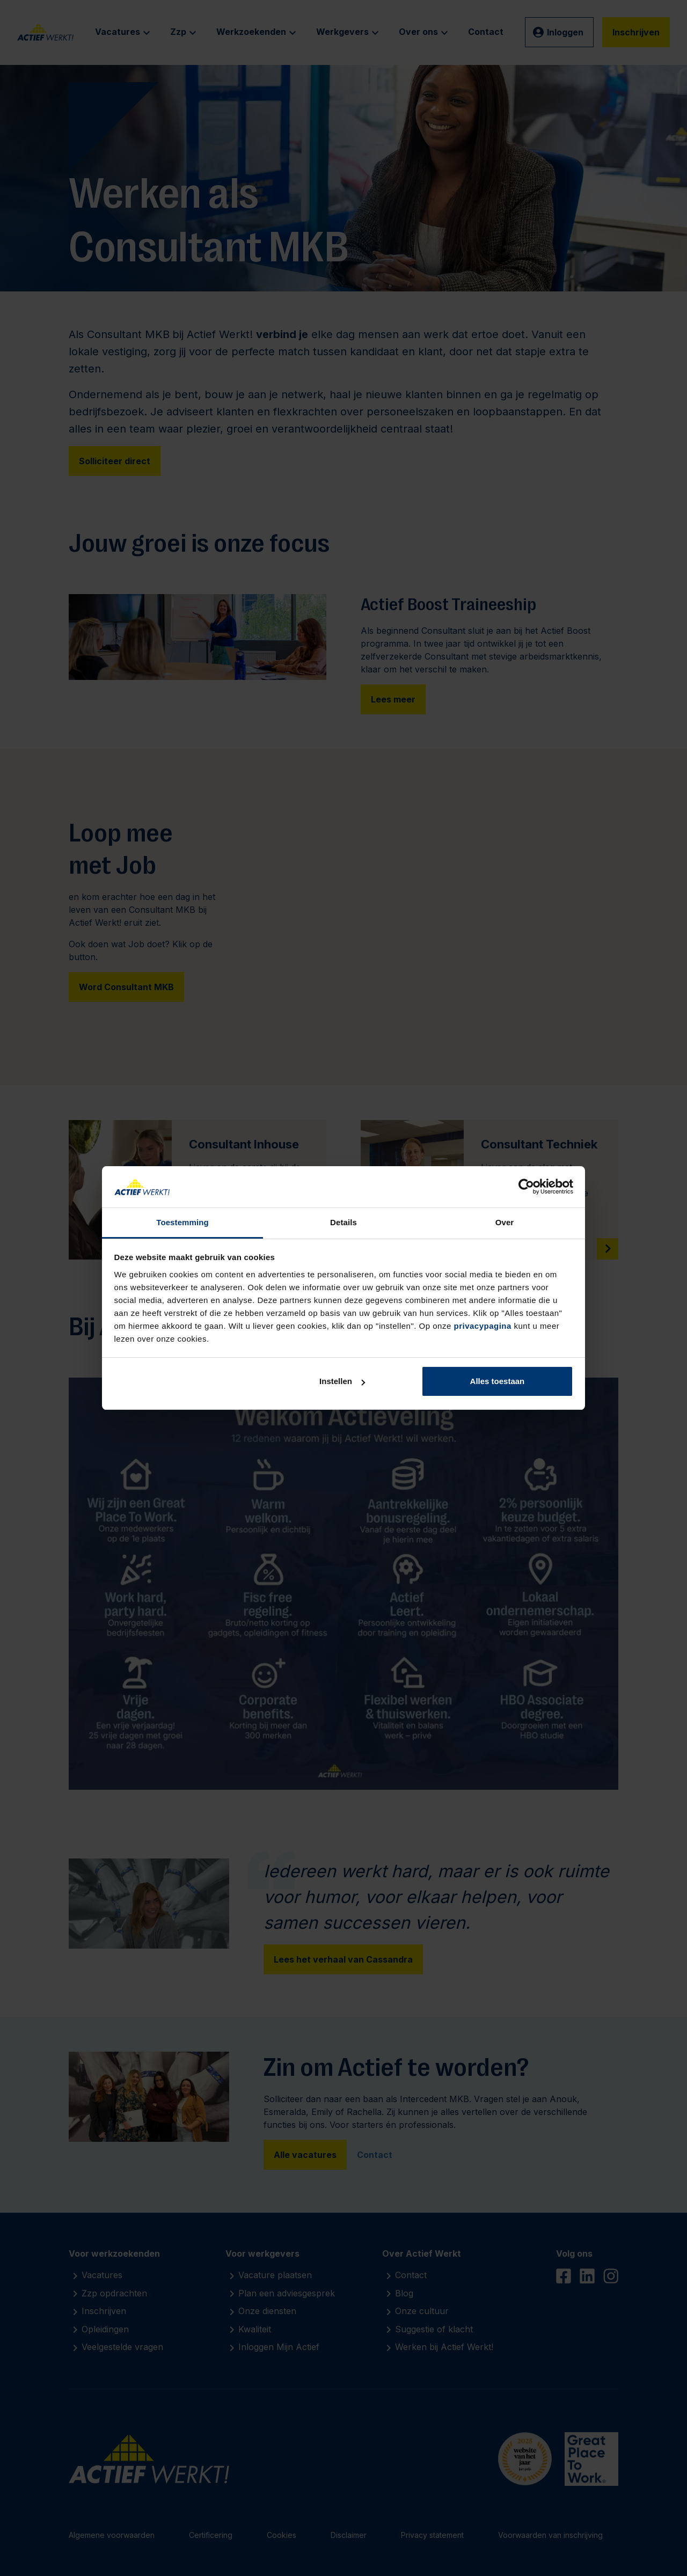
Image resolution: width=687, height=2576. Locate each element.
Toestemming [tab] (182, 1222)
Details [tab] (343, 1222)
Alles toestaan (497, 1381)
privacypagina (482, 1325)
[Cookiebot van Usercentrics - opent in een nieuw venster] (526, 1187)
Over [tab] (504, 1222)
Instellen (342, 1381)
